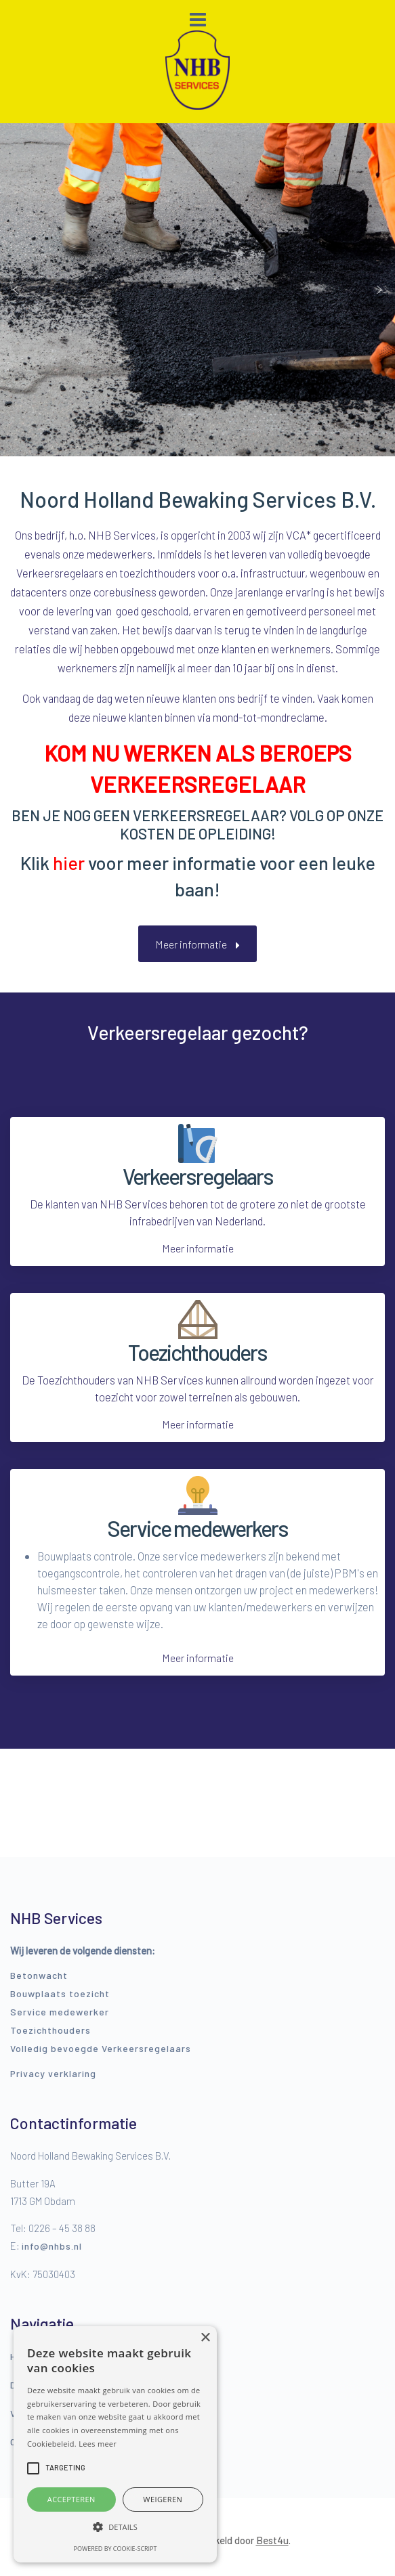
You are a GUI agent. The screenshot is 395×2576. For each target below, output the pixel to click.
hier (69, 862)
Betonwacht (39, 1975)
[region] (197, 289)
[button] (15, 289)
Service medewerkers (198, 1528)
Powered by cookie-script (115, 2548)
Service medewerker (59, 2011)
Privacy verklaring (53, 2073)
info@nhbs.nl (52, 2246)
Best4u (272, 2540)
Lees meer (98, 2444)
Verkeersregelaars (198, 1176)
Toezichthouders (197, 1352)
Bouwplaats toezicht (60, 1993)
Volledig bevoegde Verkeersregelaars (100, 2048)
